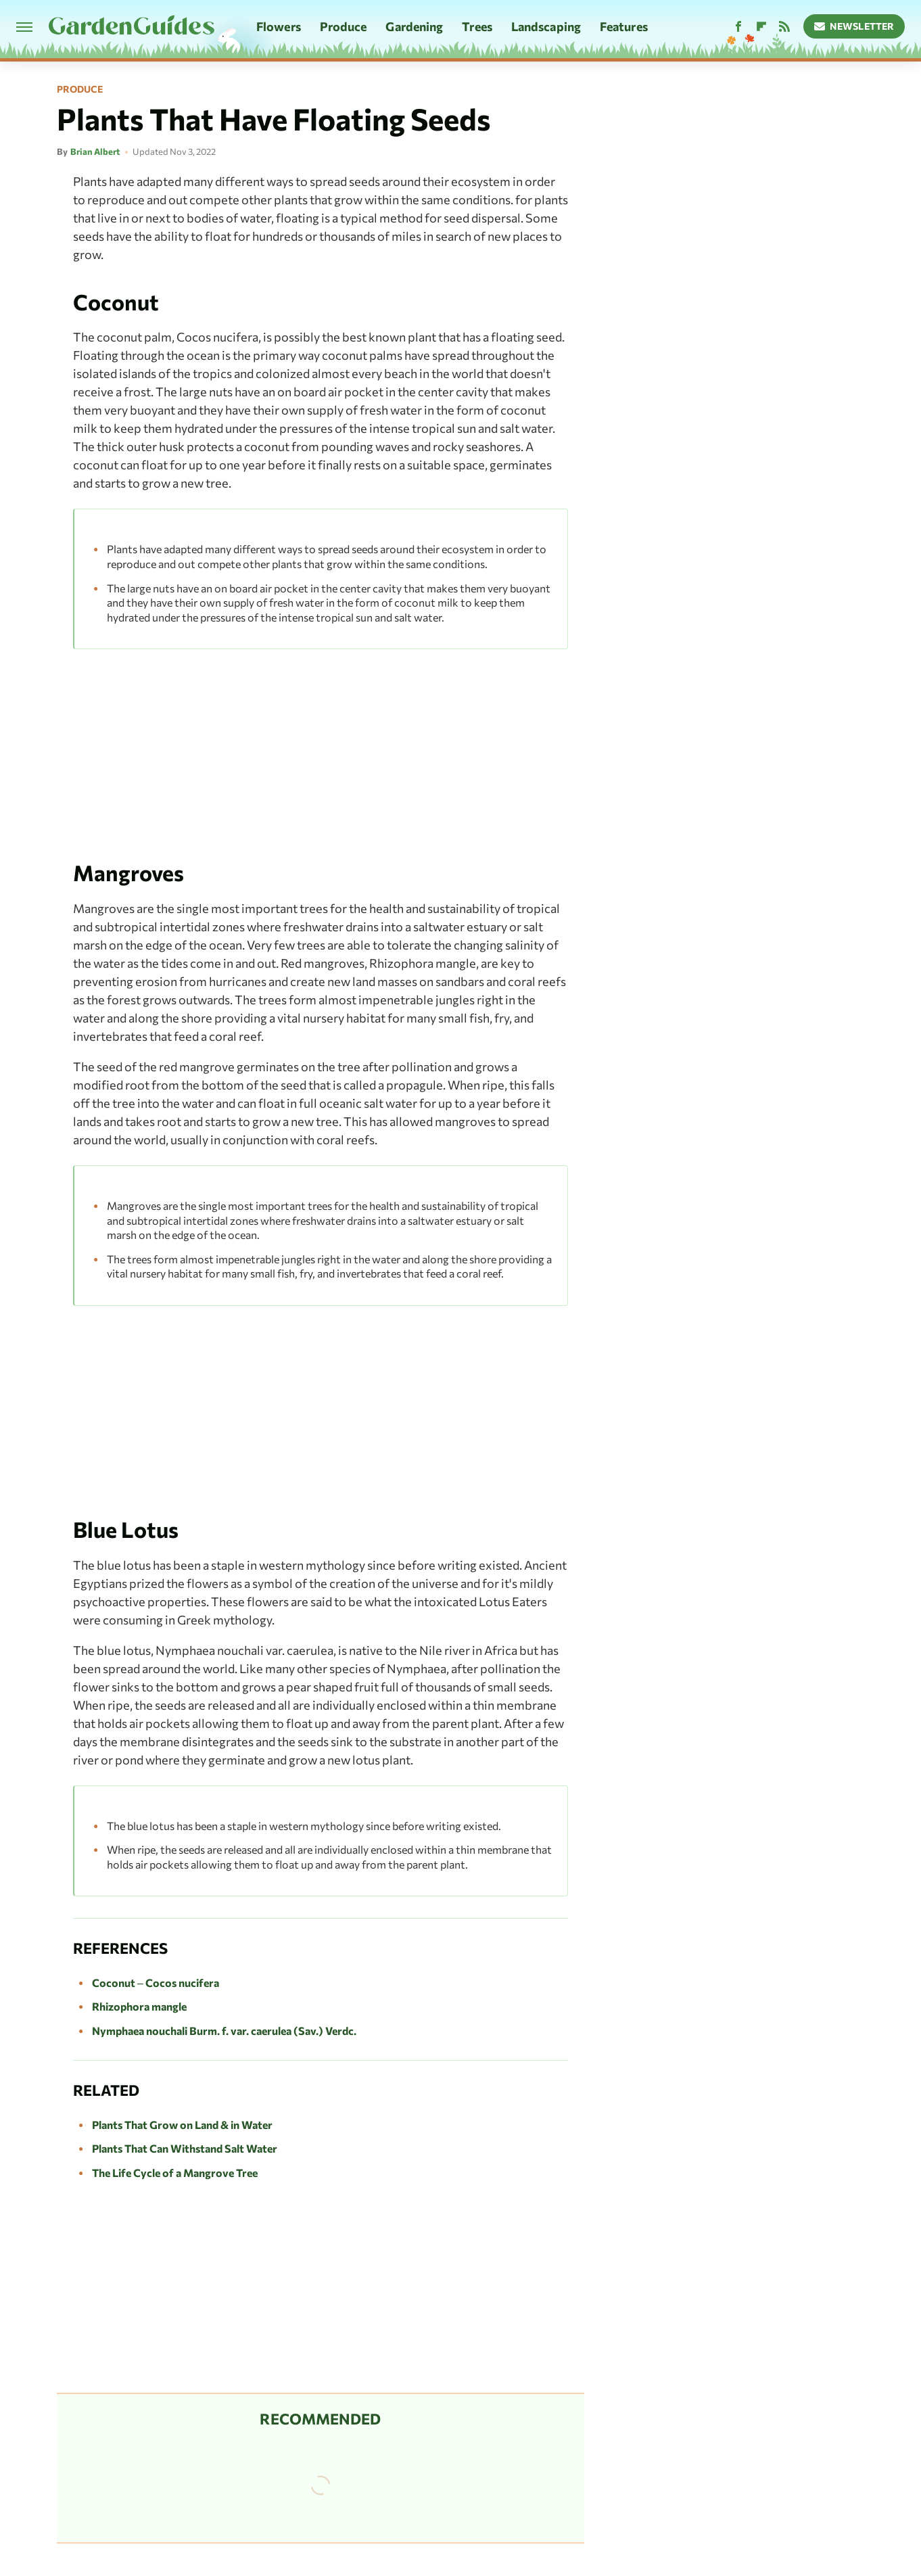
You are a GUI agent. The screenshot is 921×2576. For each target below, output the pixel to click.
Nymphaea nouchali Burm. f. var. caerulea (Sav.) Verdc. (224, 2030)
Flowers (278, 26)
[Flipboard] (761, 27)
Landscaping (546, 26)
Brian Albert (95, 151)
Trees (477, 26)
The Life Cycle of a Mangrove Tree (175, 2172)
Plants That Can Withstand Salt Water (184, 2148)
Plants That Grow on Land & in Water (182, 2124)
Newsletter (854, 26)
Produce (343, 26)
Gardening (414, 26)
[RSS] (784, 27)
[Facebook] (738, 27)
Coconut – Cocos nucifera (155, 1982)
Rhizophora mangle (139, 2006)
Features (624, 26)
